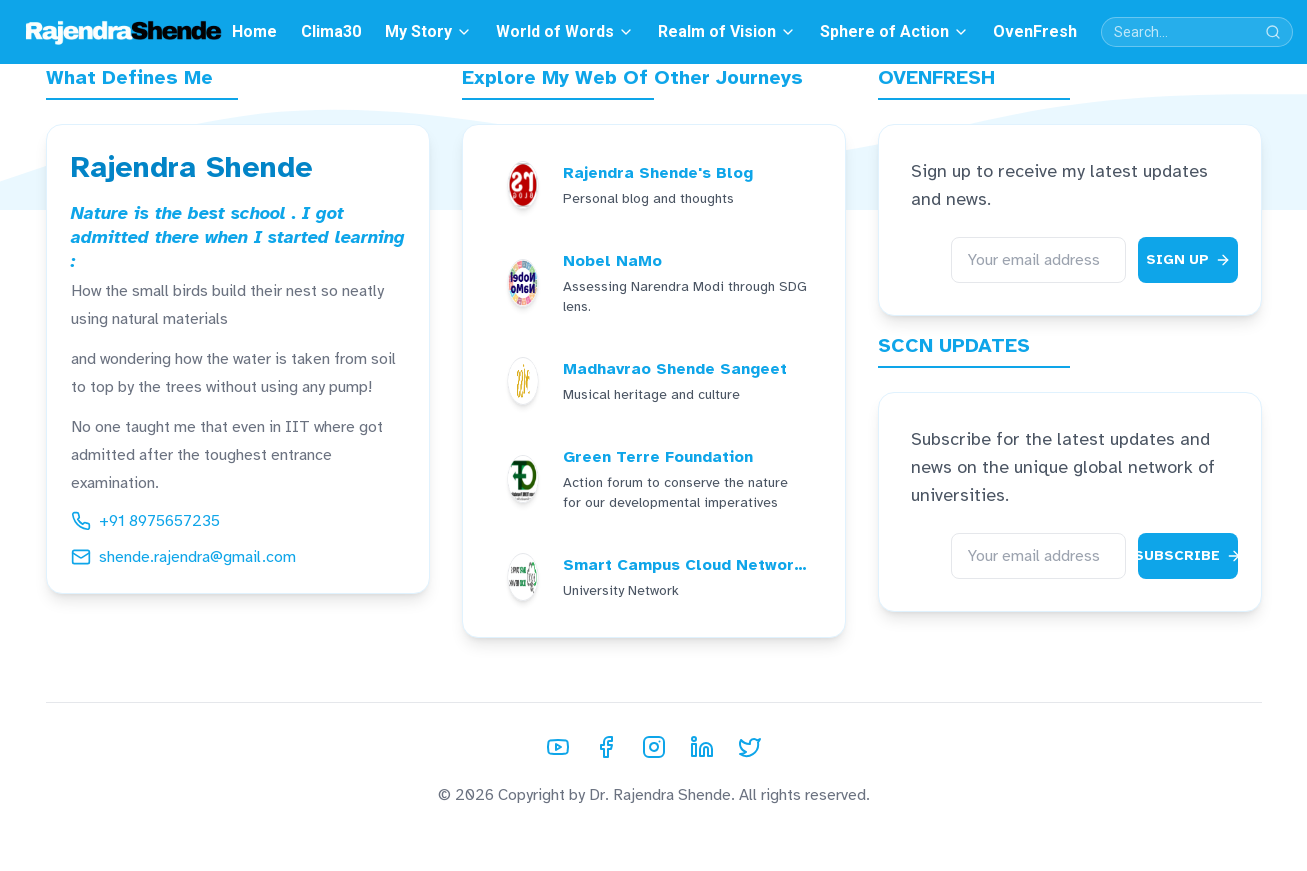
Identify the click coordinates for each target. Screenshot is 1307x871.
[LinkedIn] (702, 747)
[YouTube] (558, 747)
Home (254, 31)
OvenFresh (1035, 31)
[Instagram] (654, 747)
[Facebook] (606, 747)
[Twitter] (750, 747)
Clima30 (331, 31)
